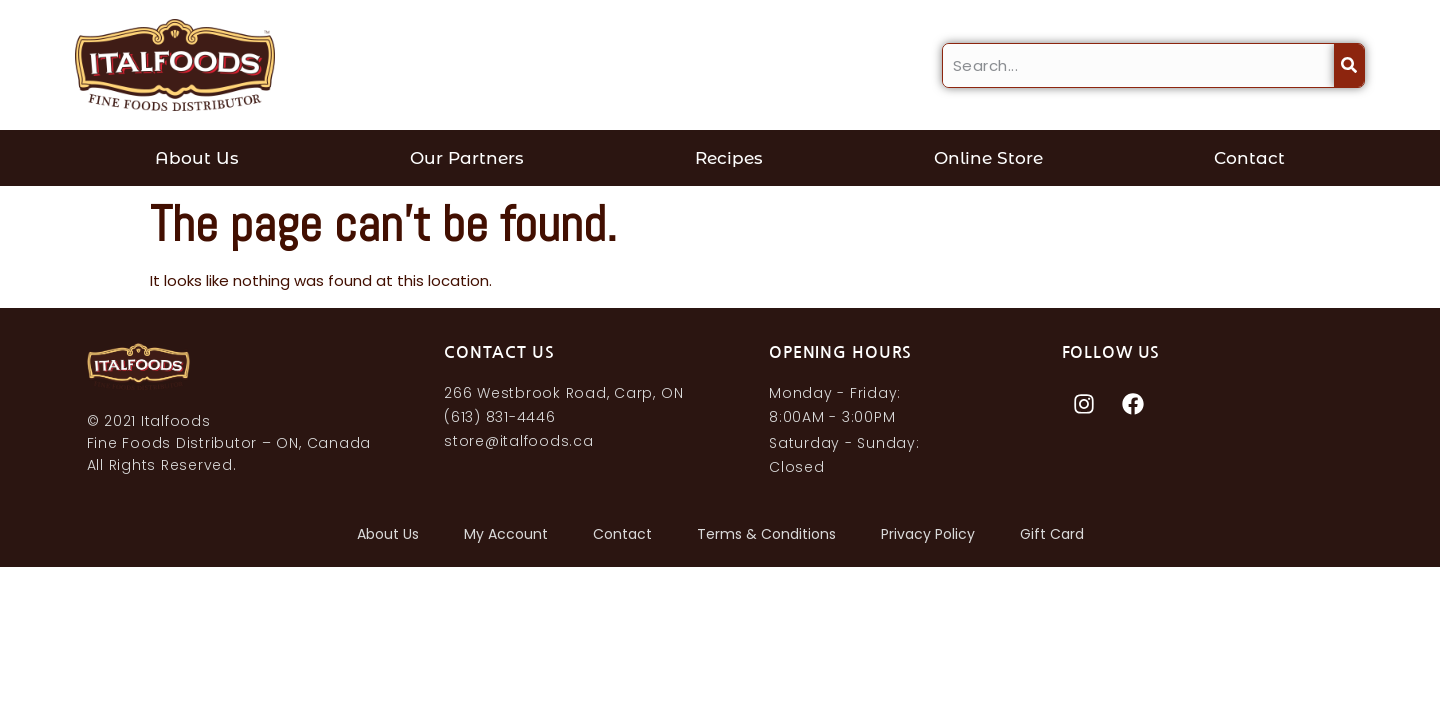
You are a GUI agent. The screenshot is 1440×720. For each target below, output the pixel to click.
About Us (197, 158)
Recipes (729, 158)
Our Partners (467, 158)
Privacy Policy (928, 534)
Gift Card (1052, 534)
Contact (1249, 158)
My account (506, 534)
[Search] (1349, 65)
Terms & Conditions (766, 534)
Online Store (988, 158)
